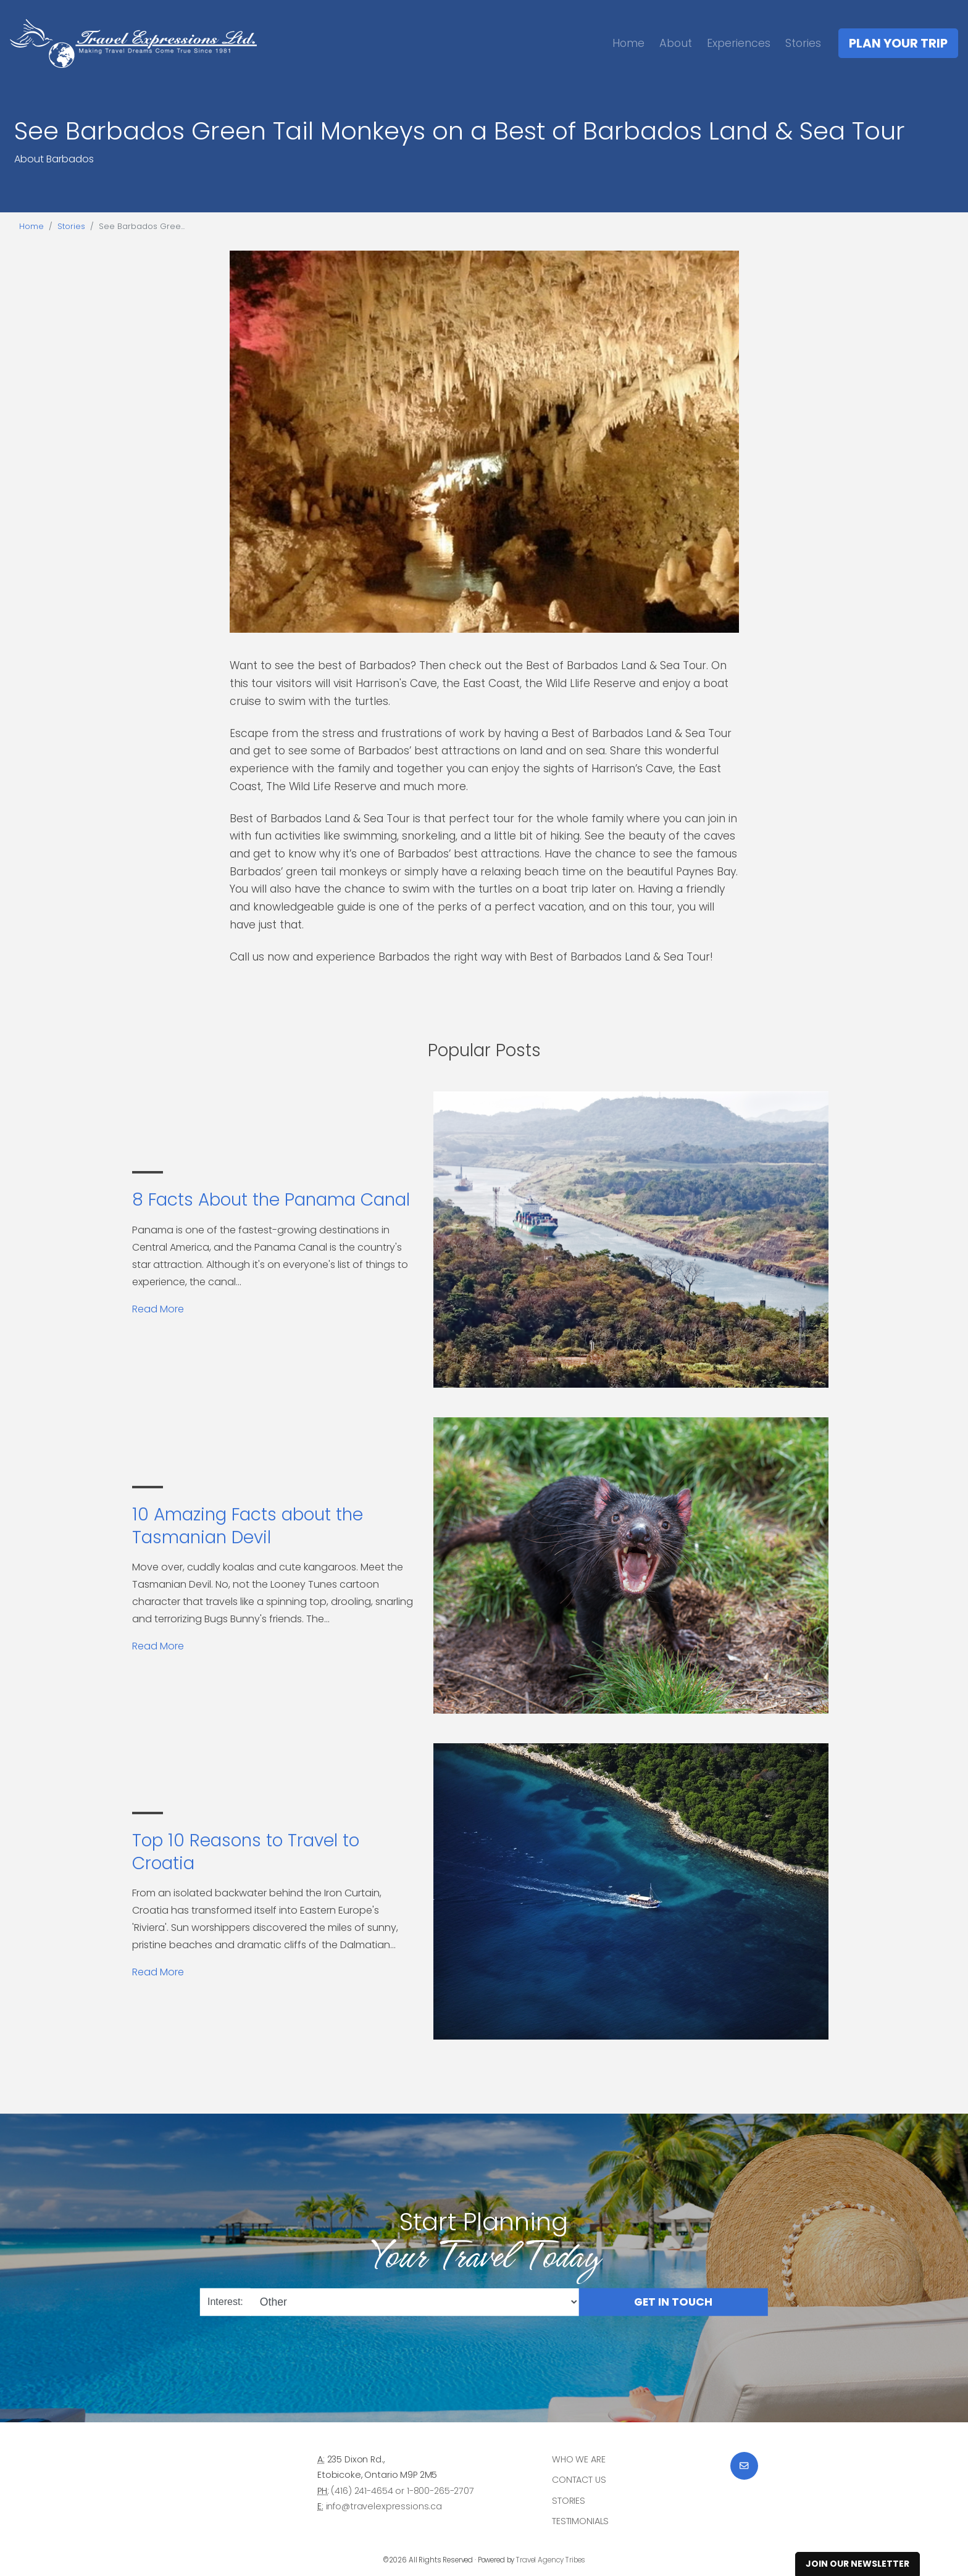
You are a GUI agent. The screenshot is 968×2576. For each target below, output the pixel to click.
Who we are (579, 2459)
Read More (158, 1309)
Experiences (738, 43)
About (675, 43)
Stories (803, 43)
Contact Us (579, 2480)
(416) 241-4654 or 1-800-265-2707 (402, 2491)
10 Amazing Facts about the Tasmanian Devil (247, 1526)
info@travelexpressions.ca (384, 2506)
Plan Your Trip (898, 43)
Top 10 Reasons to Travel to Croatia (245, 1851)
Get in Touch (673, 2301)
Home (628, 43)
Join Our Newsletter (857, 2563)
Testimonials (580, 2521)
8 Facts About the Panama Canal (271, 1200)
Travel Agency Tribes (550, 2560)
